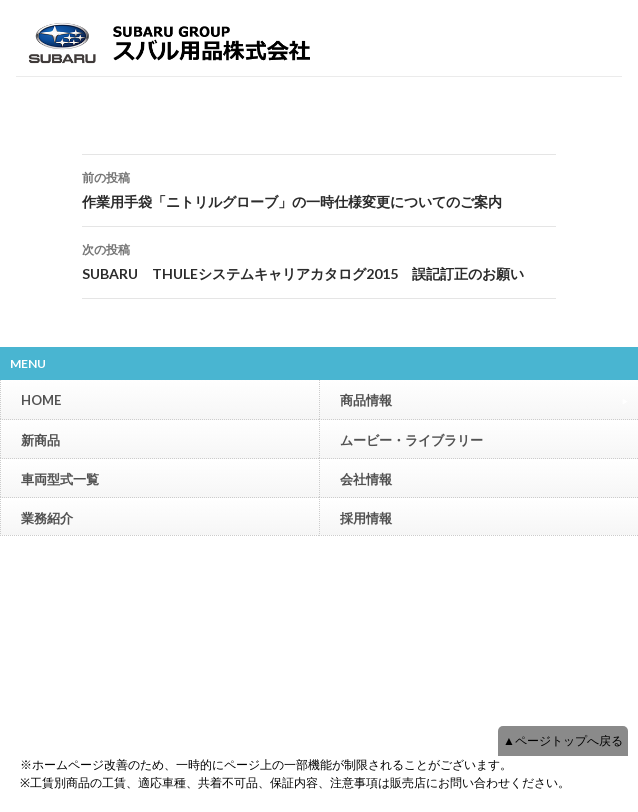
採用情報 (366, 518)
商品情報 (484, 399)
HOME (41, 400)
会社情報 (366, 479)
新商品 (40, 440)
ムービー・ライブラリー (411, 440)
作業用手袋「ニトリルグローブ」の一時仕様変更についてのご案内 (319, 188)
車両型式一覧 (60, 479)
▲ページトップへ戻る (563, 740)
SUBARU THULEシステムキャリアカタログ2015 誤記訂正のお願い (319, 260)
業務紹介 (47, 518)
